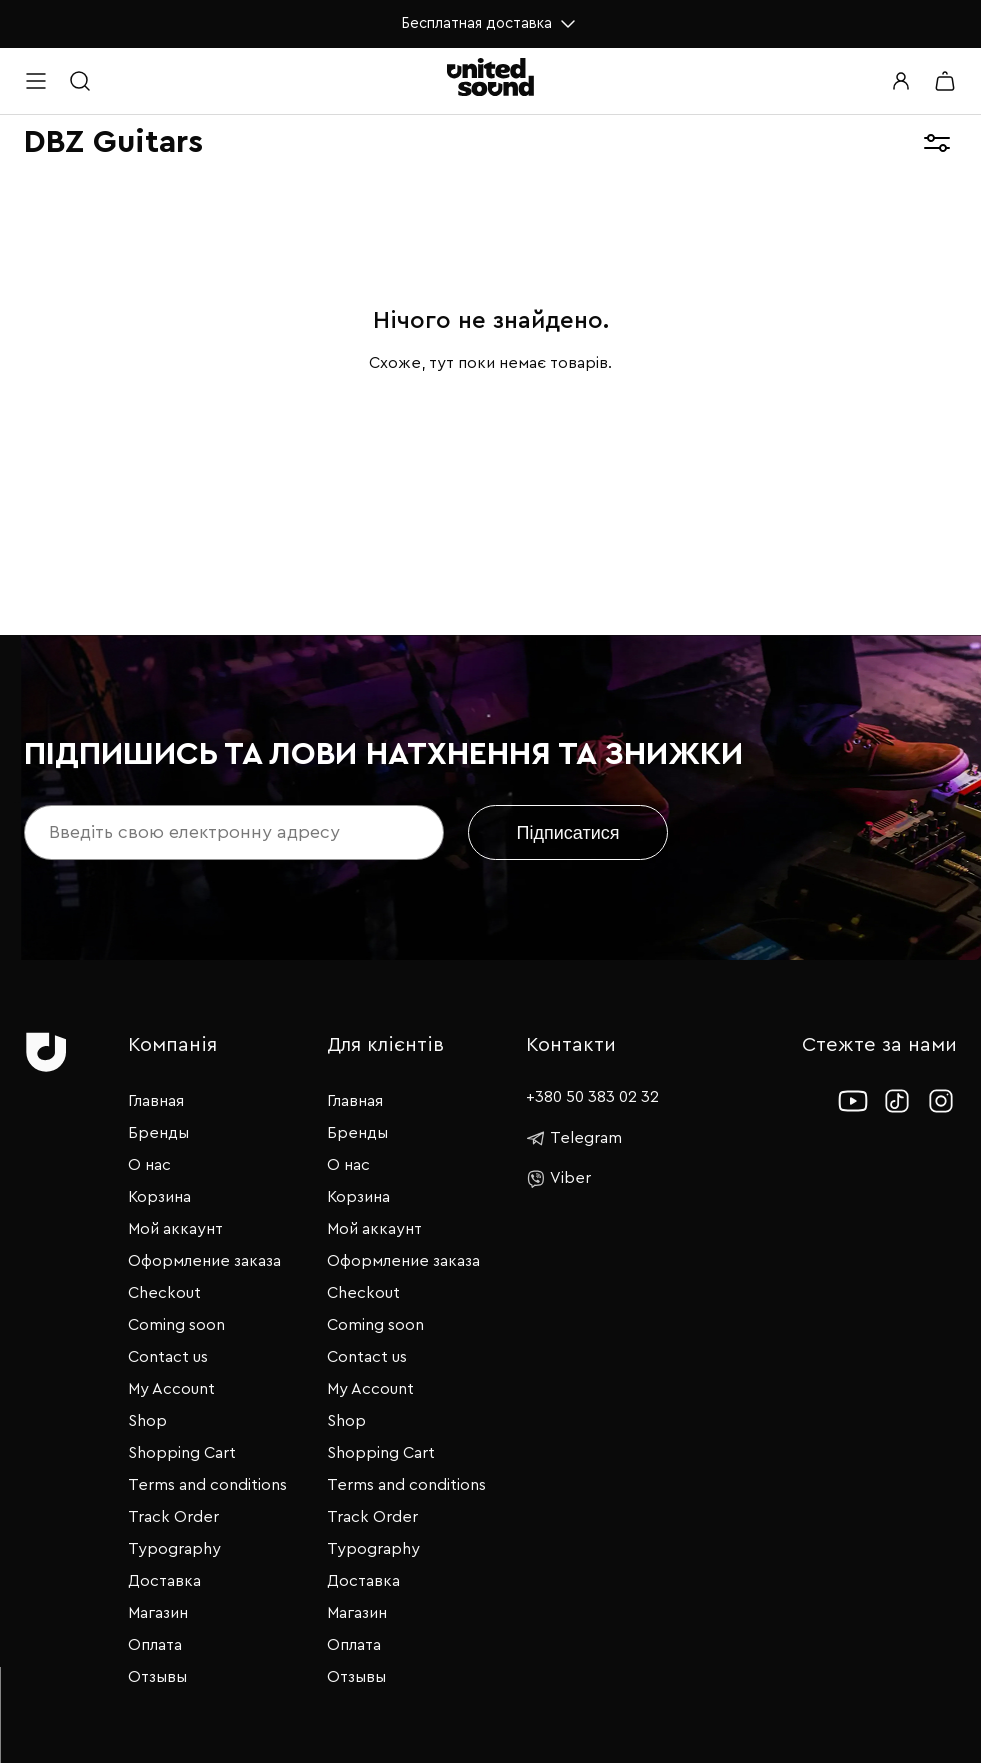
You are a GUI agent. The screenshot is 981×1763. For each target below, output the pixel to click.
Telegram (574, 1138)
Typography (174, 1549)
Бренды (158, 1133)
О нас (149, 1165)
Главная (156, 1101)
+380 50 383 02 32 (592, 1097)
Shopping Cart (182, 1453)
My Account (171, 1389)
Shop (147, 1421)
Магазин (158, 1613)
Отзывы (157, 1677)
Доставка (164, 1581)
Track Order (173, 1517)
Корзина (159, 1197)
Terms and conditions (207, 1485)
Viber (558, 1179)
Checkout (164, 1293)
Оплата (155, 1645)
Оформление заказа (204, 1261)
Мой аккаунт (175, 1229)
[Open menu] (36, 81)
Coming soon (176, 1325)
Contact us (168, 1357)
